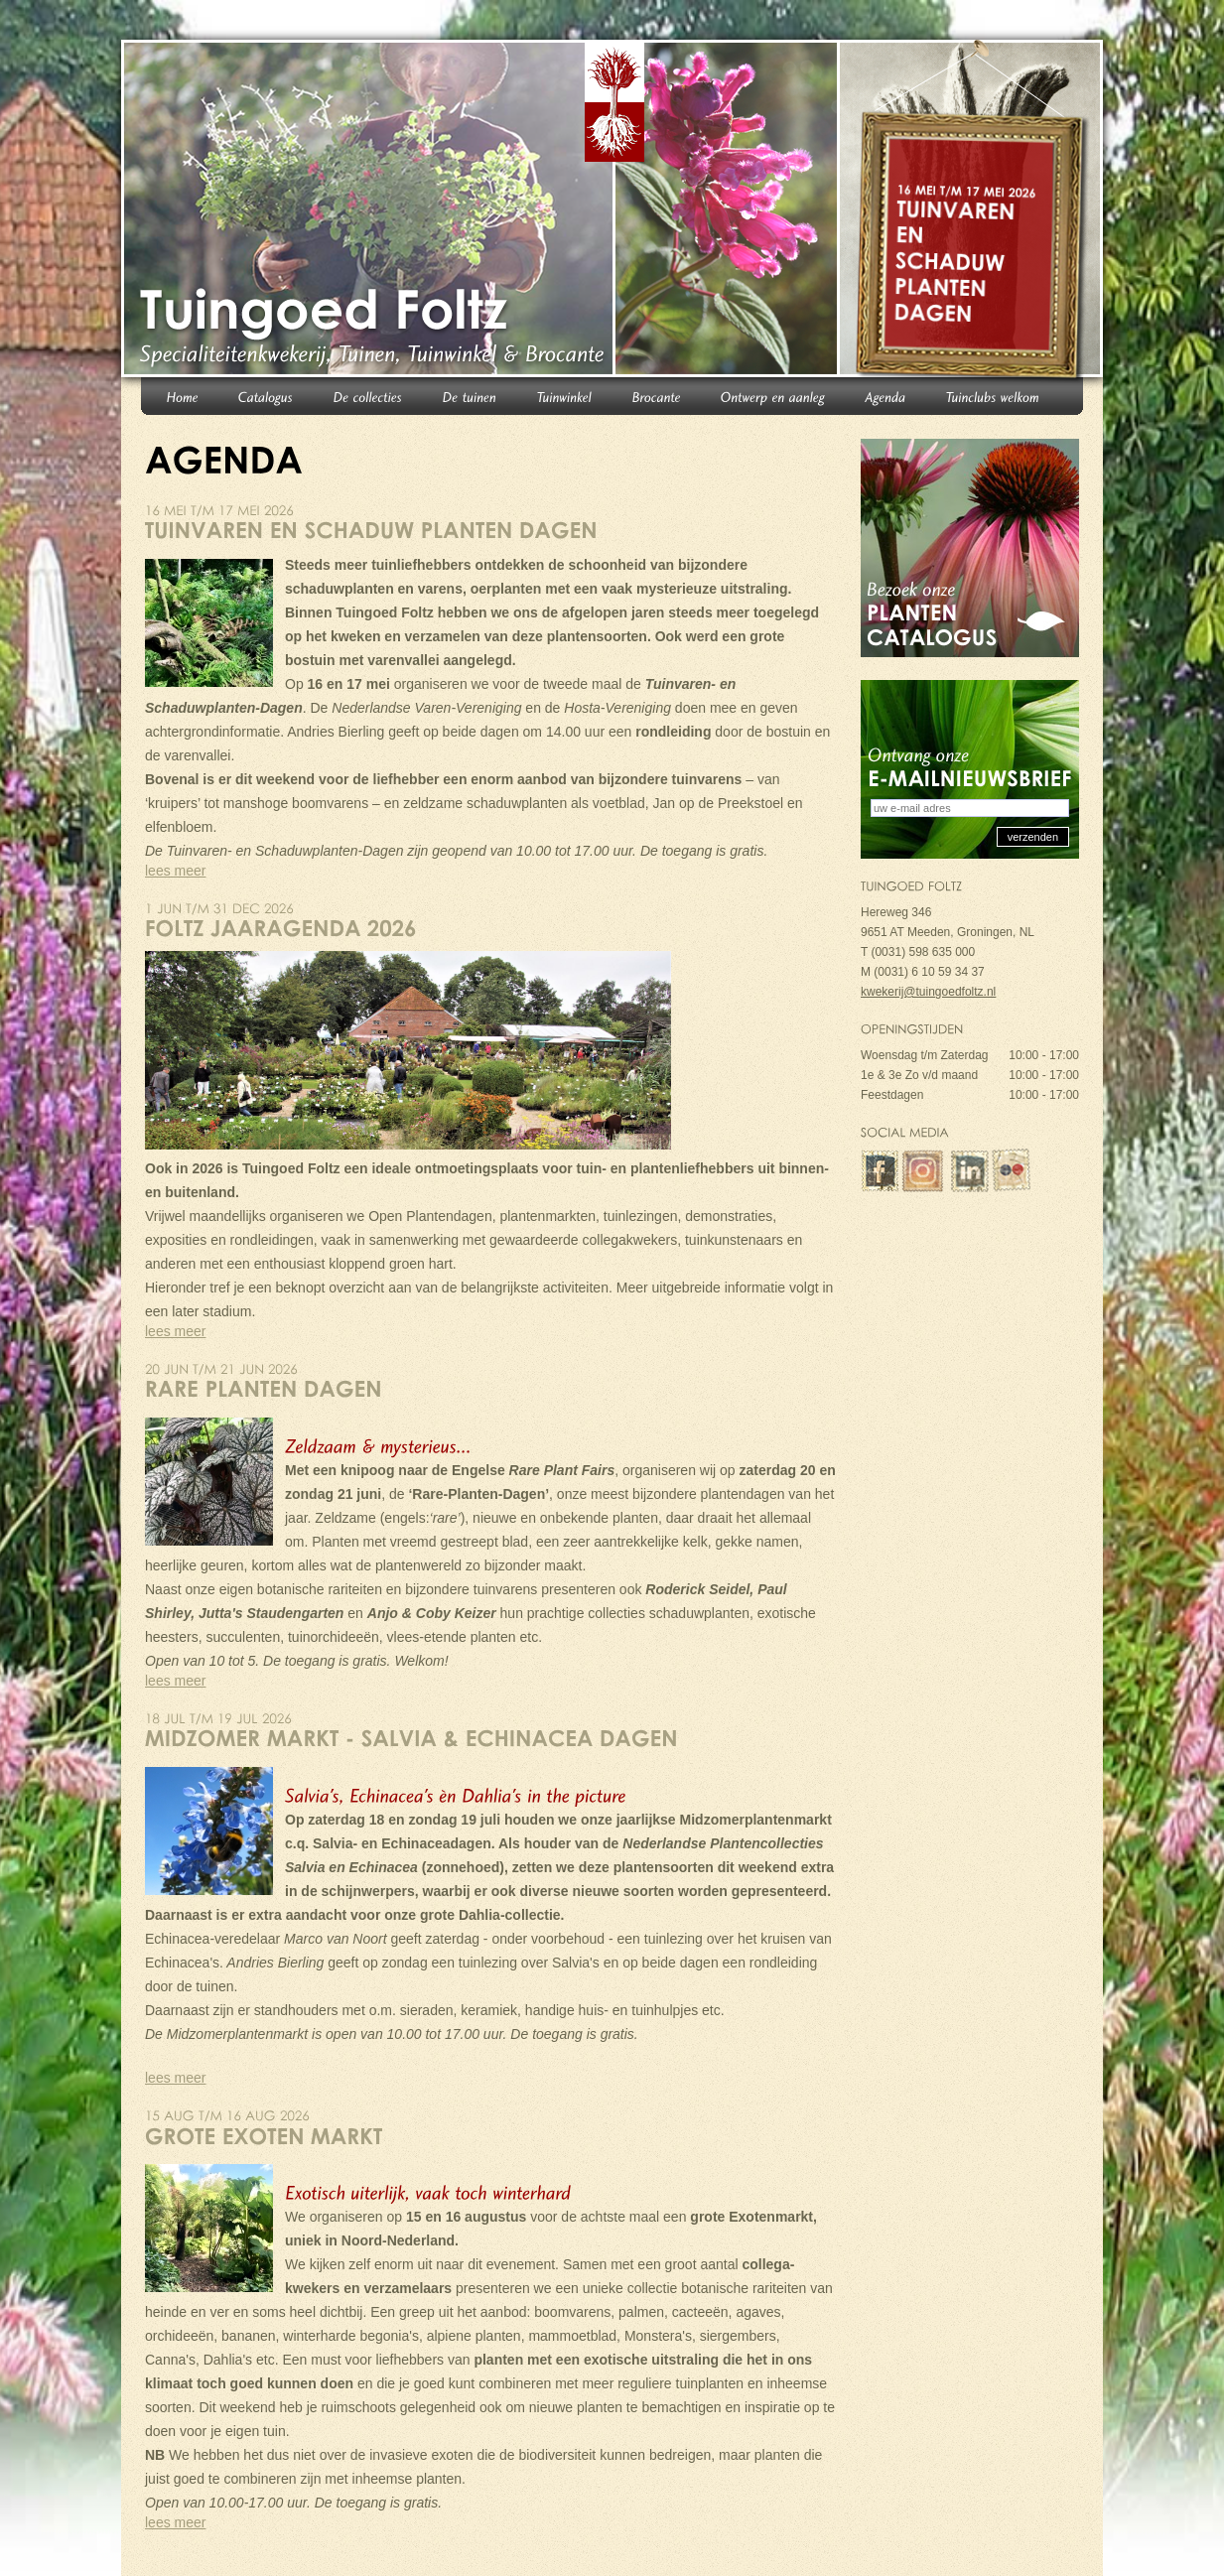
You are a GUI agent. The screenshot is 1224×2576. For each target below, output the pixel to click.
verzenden (1033, 837)
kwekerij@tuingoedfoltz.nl (928, 992)
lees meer (175, 871)
